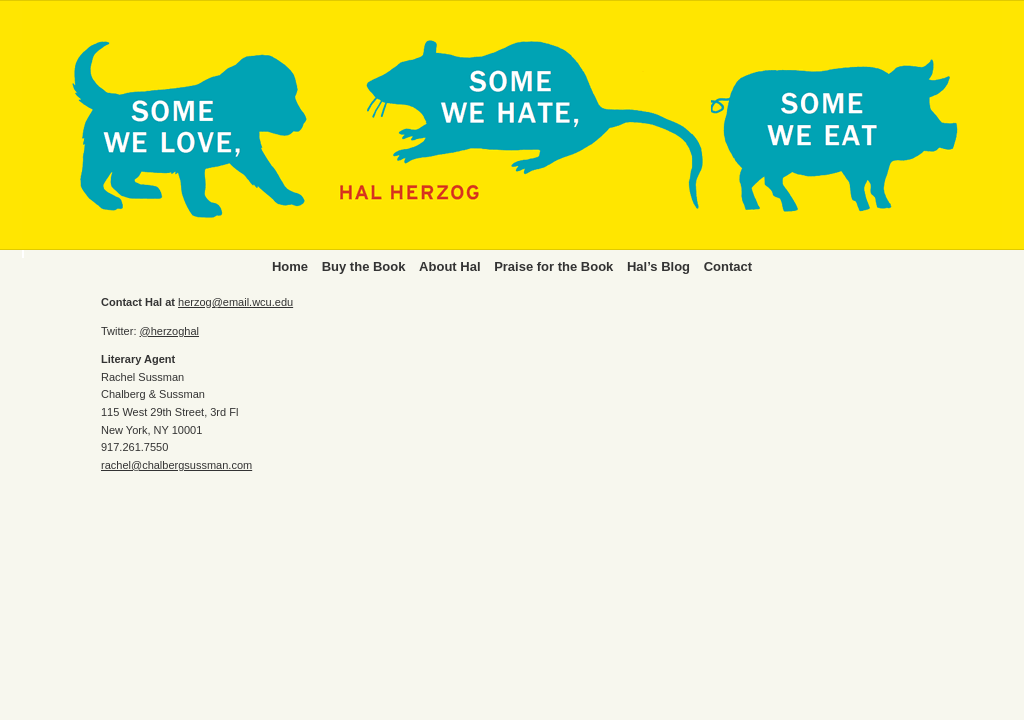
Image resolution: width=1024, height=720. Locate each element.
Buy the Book (364, 266)
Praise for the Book (553, 266)
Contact (728, 266)
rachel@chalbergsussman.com (176, 465)
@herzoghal (169, 331)
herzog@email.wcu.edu (235, 302)
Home (290, 266)
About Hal (449, 266)
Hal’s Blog (658, 266)
